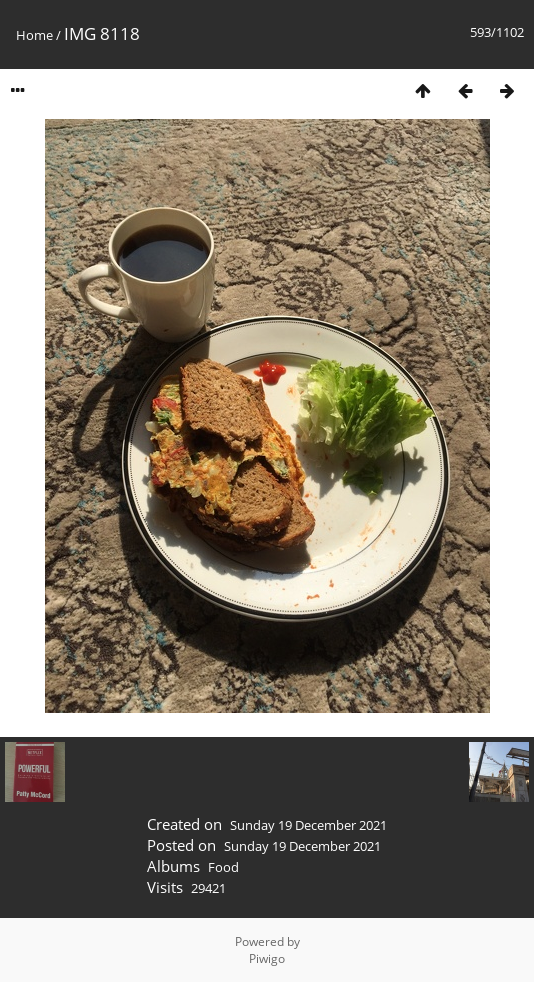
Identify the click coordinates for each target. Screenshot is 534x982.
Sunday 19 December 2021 (308, 825)
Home (34, 35)
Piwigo (267, 958)
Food (223, 867)
